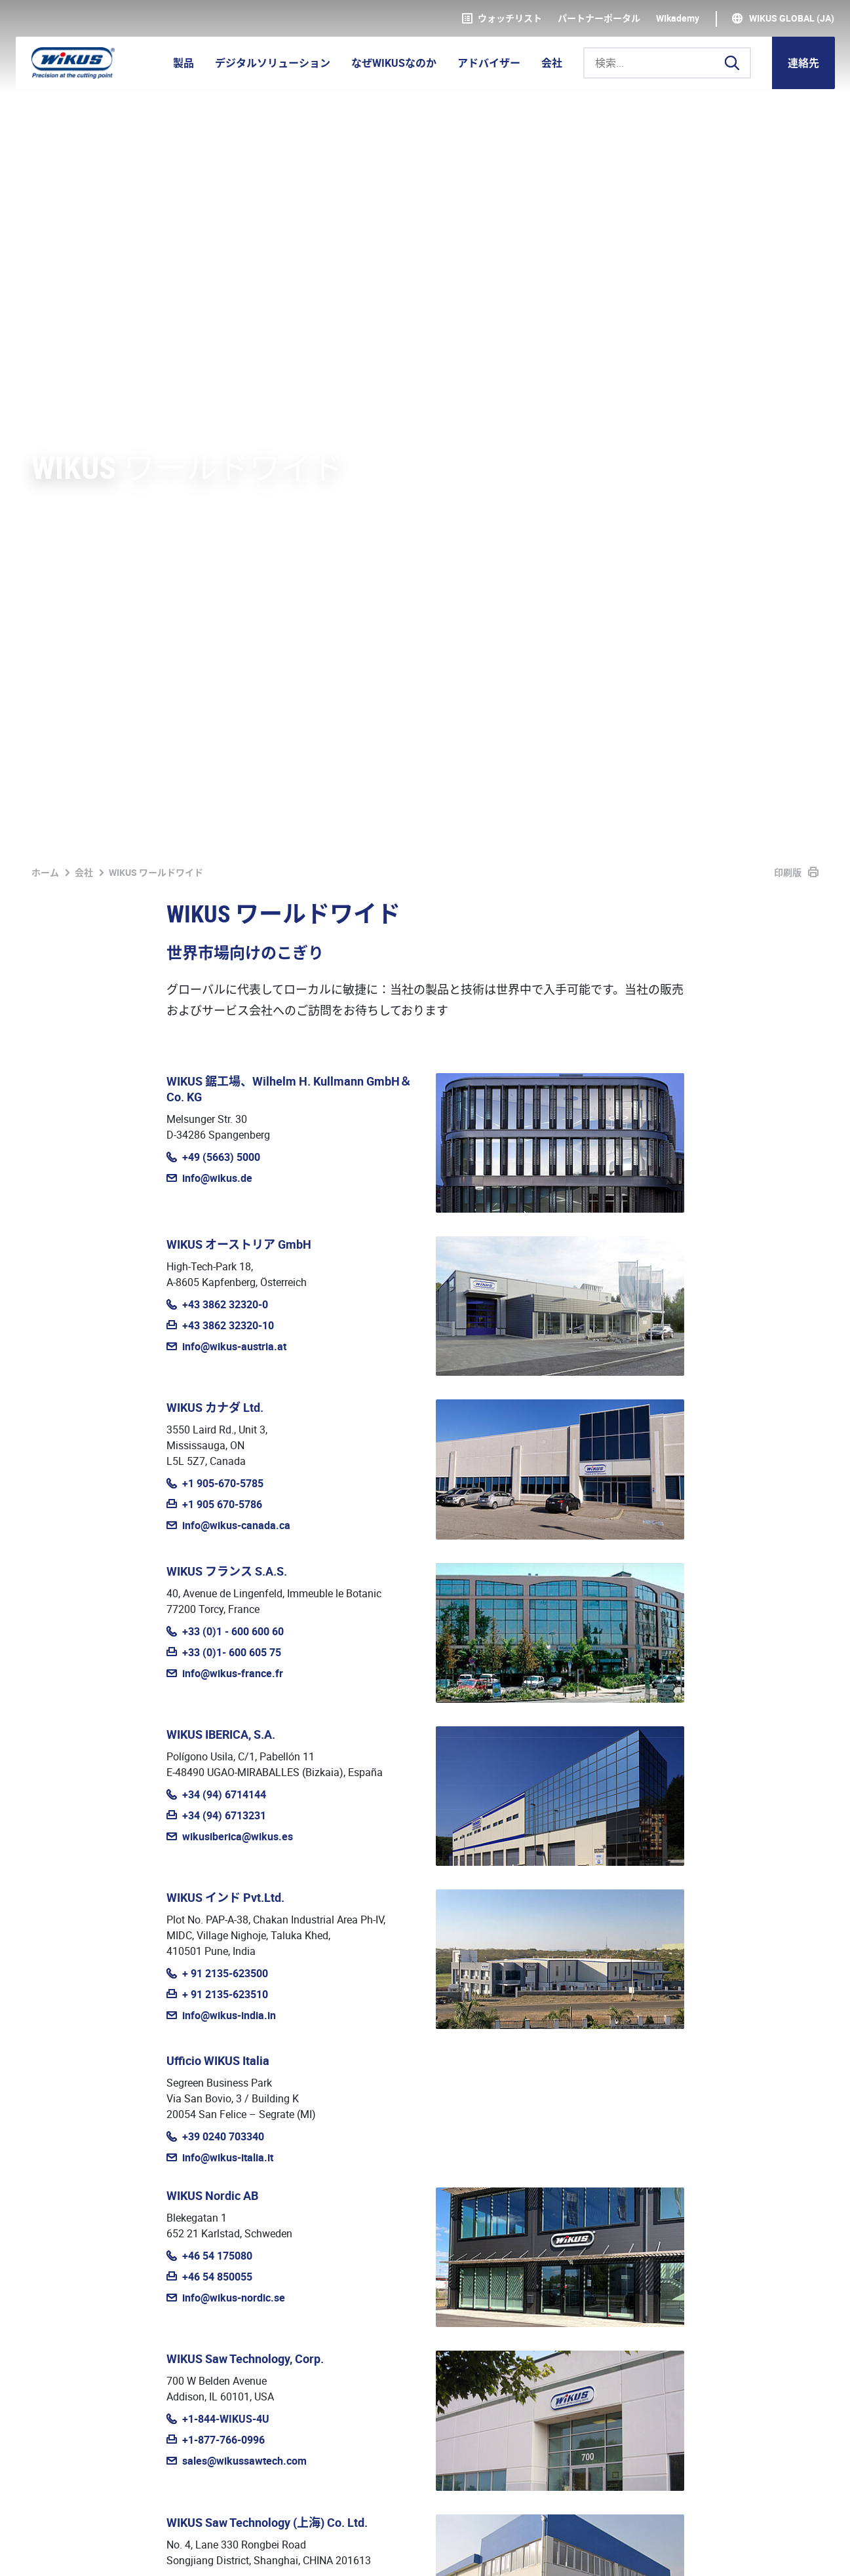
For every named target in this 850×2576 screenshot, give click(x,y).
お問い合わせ (775, 2244)
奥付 (41, 2551)
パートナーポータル (599, 18)
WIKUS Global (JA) (791, 18)
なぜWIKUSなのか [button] (393, 62)
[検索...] (667, 63)
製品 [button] (183, 62)
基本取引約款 (188, 2551)
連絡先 (803, 63)
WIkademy (677, 18)
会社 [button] (551, 62)
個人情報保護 (104, 2551)
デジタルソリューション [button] (272, 62)
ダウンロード (325, 2551)
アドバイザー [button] (488, 62)
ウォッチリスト (502, 18)
